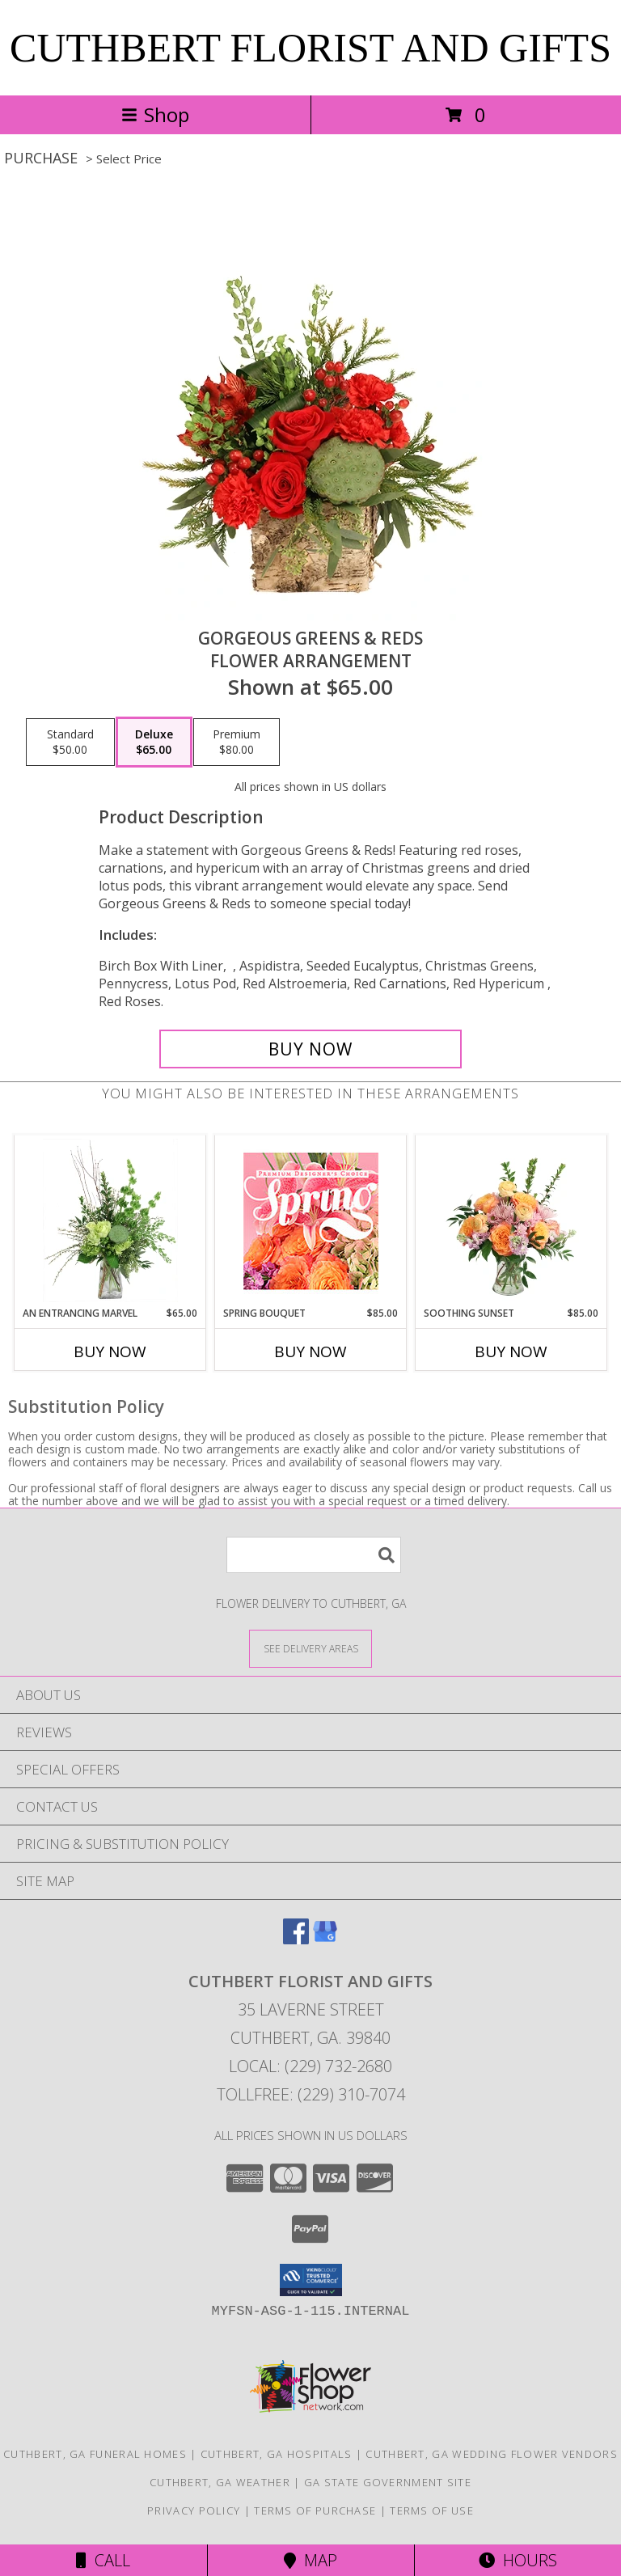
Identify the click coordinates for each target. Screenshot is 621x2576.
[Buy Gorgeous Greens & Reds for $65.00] (310, 1049)
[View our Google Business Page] (325, 1939)
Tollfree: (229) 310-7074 (311, 2094)
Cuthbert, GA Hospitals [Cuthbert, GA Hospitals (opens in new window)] (277, 2454)
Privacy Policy (193, 2510)
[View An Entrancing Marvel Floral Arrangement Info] (110, 1220)
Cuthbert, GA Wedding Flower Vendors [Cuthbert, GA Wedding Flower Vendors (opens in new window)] (491, 2454)
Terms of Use (432, 2510)
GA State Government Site (387, 2482)
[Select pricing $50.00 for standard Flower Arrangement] (70, 742)
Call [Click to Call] (103, 2560)
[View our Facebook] (296, 1939)
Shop (155, 114)
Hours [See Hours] (518, 2560)
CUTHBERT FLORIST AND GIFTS (310, 47)
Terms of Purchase (315, 2510)
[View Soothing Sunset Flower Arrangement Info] (511, 1220)
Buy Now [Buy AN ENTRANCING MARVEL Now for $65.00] (110, 1351)
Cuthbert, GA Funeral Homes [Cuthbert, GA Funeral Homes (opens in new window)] (95, 2454)
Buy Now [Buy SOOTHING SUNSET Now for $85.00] (511, 1351)
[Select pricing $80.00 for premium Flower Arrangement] (236, 742)
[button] (311, 2280)
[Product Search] (313, 1555)
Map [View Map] (310, 2560)
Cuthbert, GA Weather (220, 2482)
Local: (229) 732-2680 (310, 2066)
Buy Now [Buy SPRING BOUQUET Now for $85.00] (310, 1351)
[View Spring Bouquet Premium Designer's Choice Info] (310, 1221)
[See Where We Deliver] (310, 1648)
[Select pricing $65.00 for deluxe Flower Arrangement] (154, 742)
